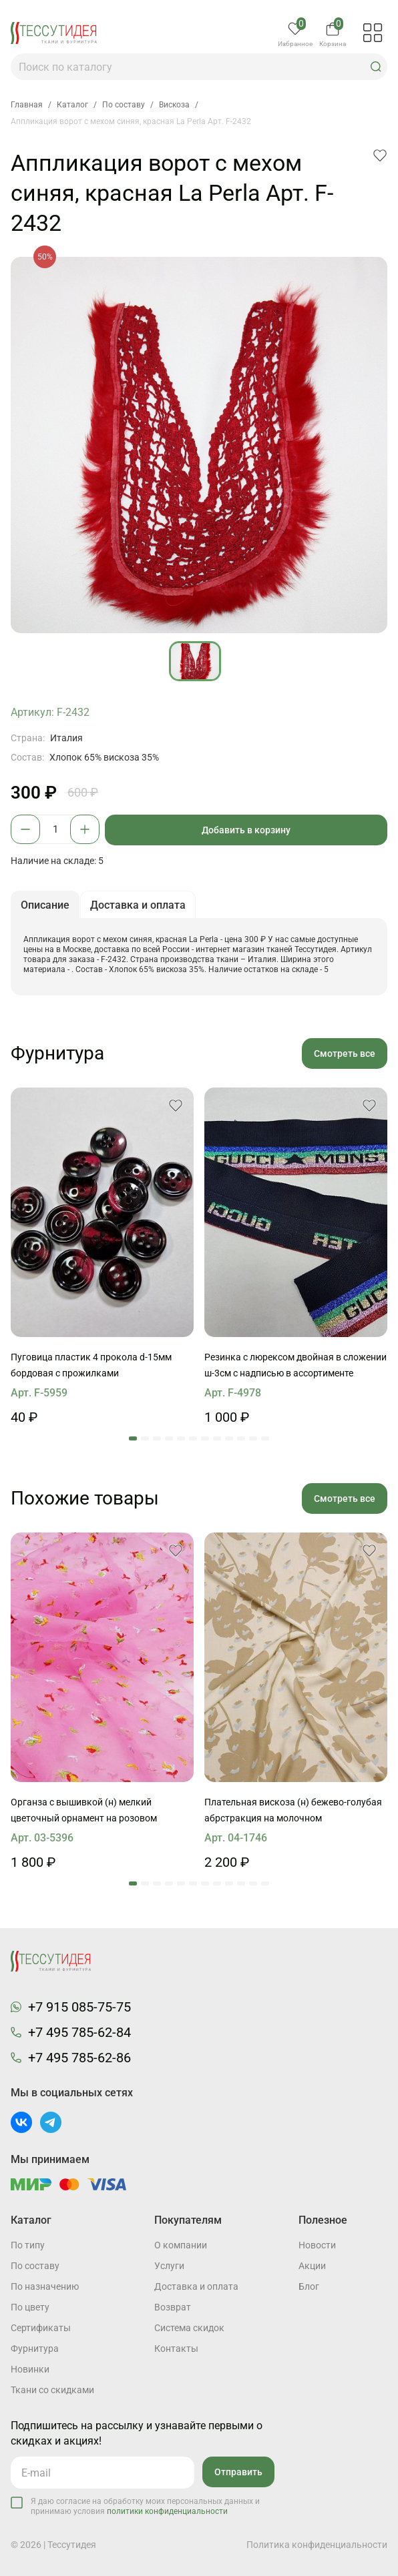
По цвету (30, 2307)
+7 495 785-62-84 (79, 2032)
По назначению (45, 2286)
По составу (35, 2265)
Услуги (169, 2265)
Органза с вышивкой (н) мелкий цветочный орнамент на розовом (84, 1810)
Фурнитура (35, 2348)
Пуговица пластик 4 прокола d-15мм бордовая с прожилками (91, 1365)
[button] (376, 67)
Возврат (172, 2307)
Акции (312, 2265)
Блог (308, 2286)
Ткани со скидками (52, 2390)
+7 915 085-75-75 (79, 2007)
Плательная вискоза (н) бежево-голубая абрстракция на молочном (293, 1810)
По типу (28, 2245)
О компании (180, 2245)
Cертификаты (41, 2327)
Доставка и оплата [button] (138, 905)
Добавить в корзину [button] (246, 830)
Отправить (238, 2472)
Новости (317, 2245)
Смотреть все (344, 1053)
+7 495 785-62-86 (79, 2058)
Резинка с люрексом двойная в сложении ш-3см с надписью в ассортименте (295, 1365)
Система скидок (189, 2327)
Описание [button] (45, 905)
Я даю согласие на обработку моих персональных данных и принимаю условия (145, 2506)
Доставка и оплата (196, 2286)
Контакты (176, 2348)
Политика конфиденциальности (316, 2544)
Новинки (30, 2369)
